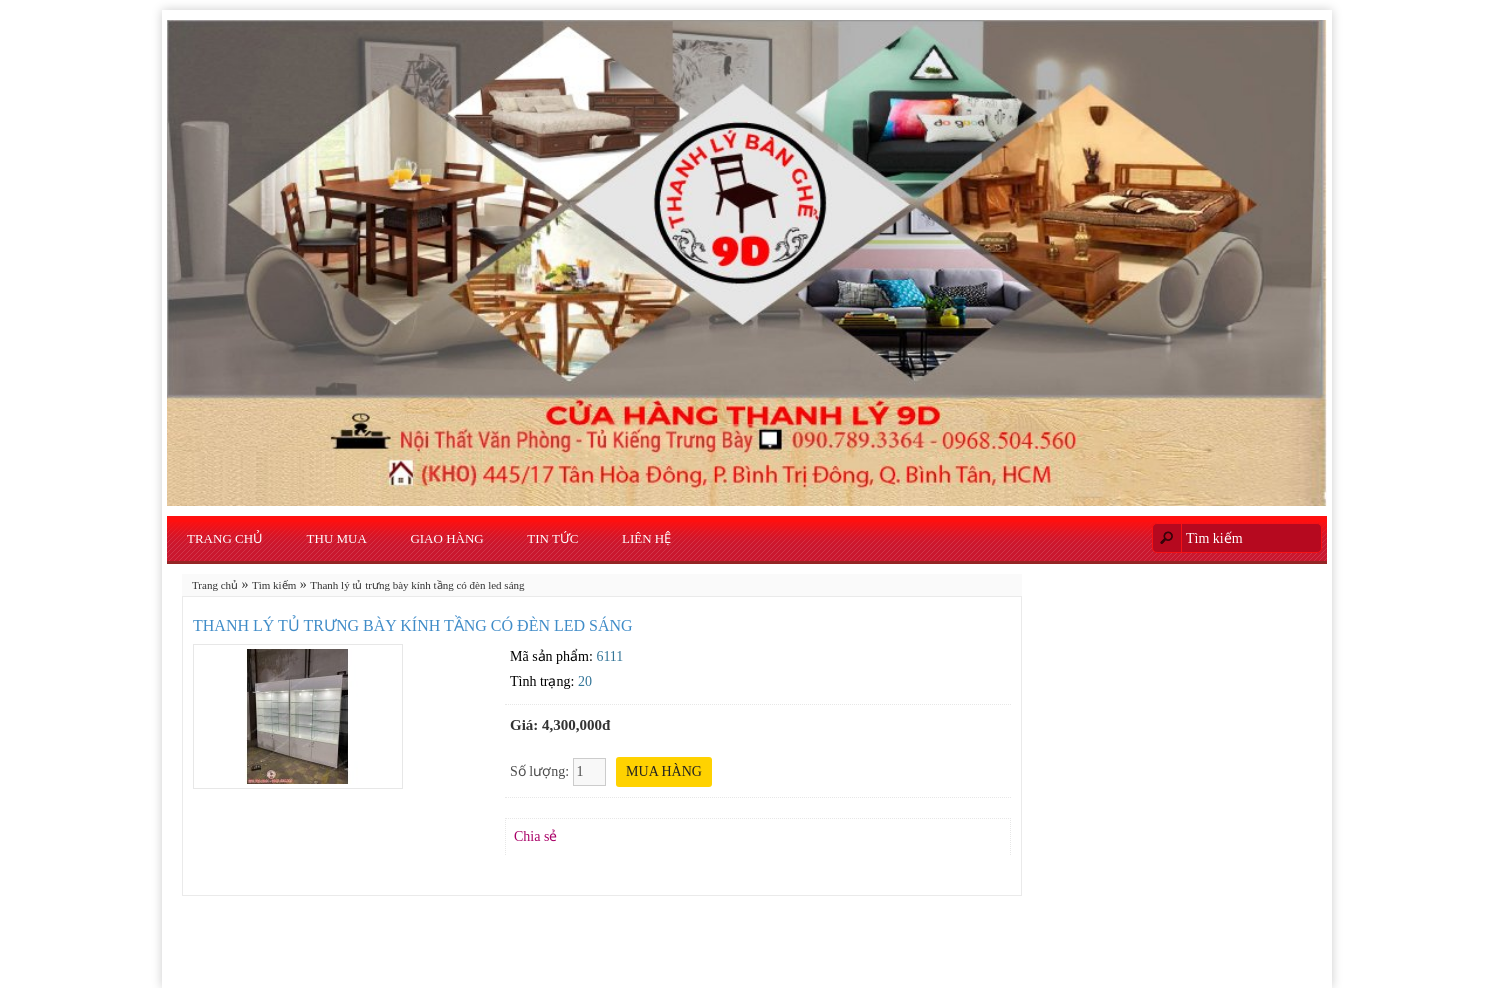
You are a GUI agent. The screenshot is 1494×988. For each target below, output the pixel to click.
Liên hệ (646, 538)
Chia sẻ (535, 836)
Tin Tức (552, 538)
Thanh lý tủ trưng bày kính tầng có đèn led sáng (417, 585)
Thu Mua (337, 538)
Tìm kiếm (274, 585)
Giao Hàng (446, 538)
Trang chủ (225, 538)
